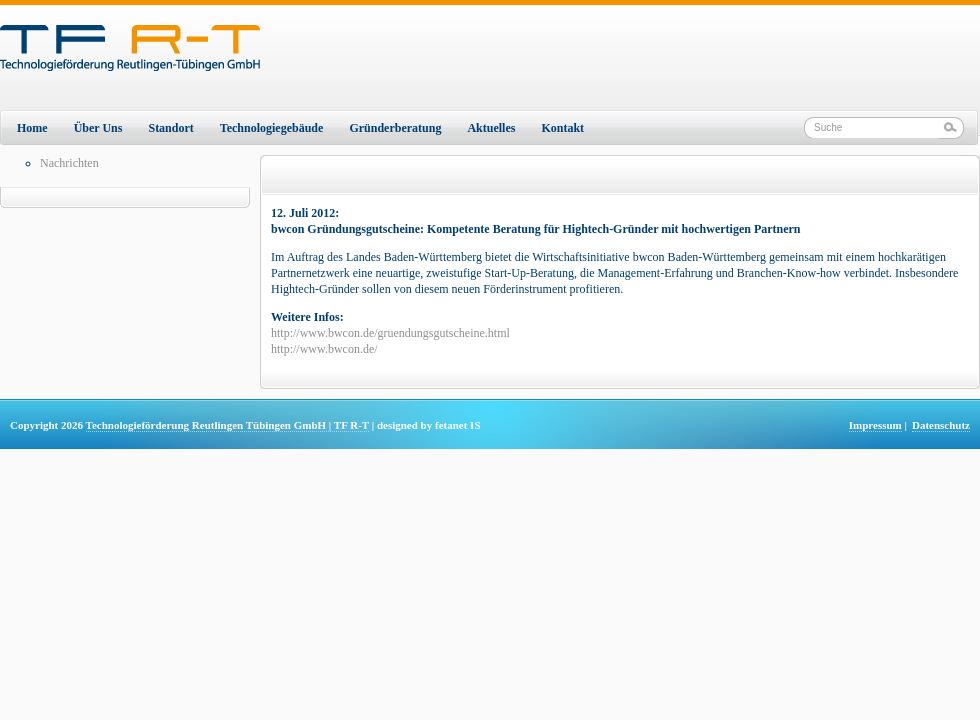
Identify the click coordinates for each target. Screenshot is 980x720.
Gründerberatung (395, 128)
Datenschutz (941, 425)
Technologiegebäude (272, 128)
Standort (170, 128)
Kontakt (562, 128)
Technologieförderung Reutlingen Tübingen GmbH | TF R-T (227, 425)
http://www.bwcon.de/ (324, 349)
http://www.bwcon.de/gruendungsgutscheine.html (390, 333)
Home (32, 128)
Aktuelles (491, 128)
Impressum (875, 425)
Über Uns (98, 128)
